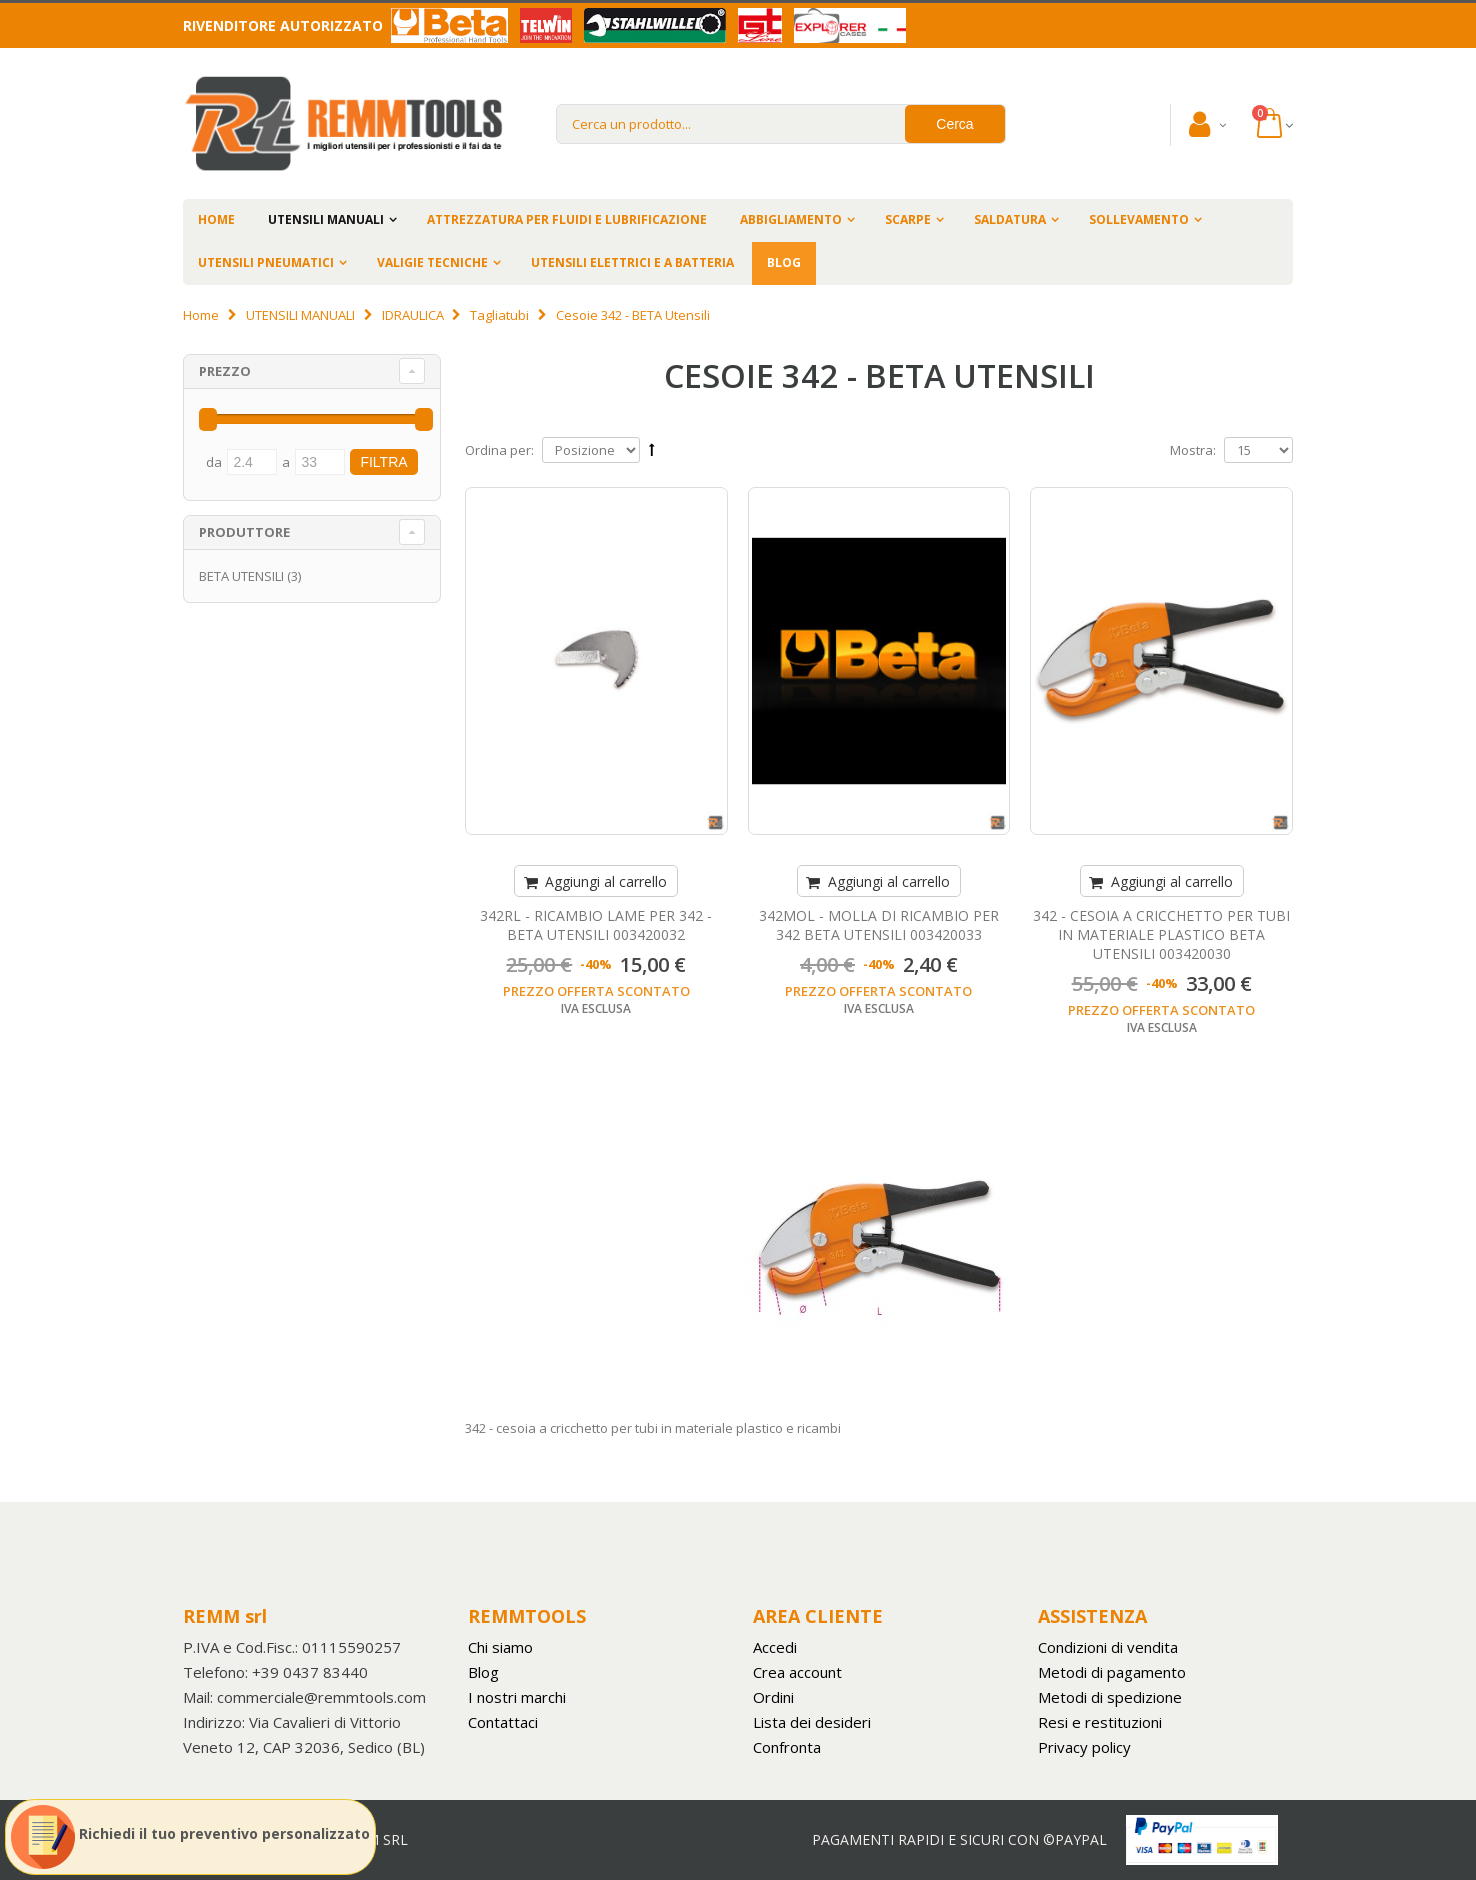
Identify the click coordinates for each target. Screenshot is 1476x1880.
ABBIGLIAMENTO (791, 219)
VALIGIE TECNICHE (432, 262)
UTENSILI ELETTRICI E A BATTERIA (632, 262)
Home (201, 315)
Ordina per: (499, 450)
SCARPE (908, 219)
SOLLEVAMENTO (1139, 219)
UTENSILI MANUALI (326, 219)
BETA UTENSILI (241, 576)
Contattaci (503, 1722)
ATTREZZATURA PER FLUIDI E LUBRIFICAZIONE (567, 219)
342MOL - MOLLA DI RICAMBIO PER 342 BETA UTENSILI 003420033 (879, 925)
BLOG (784, 262)
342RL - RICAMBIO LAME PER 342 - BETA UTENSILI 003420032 (596, 925)
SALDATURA (1010, 219)
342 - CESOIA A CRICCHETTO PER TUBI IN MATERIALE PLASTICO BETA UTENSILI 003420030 (1161, 934)
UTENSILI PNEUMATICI (266, 262)
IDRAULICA (413, 315)
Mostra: (1193, 450)
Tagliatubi (499, 315)
